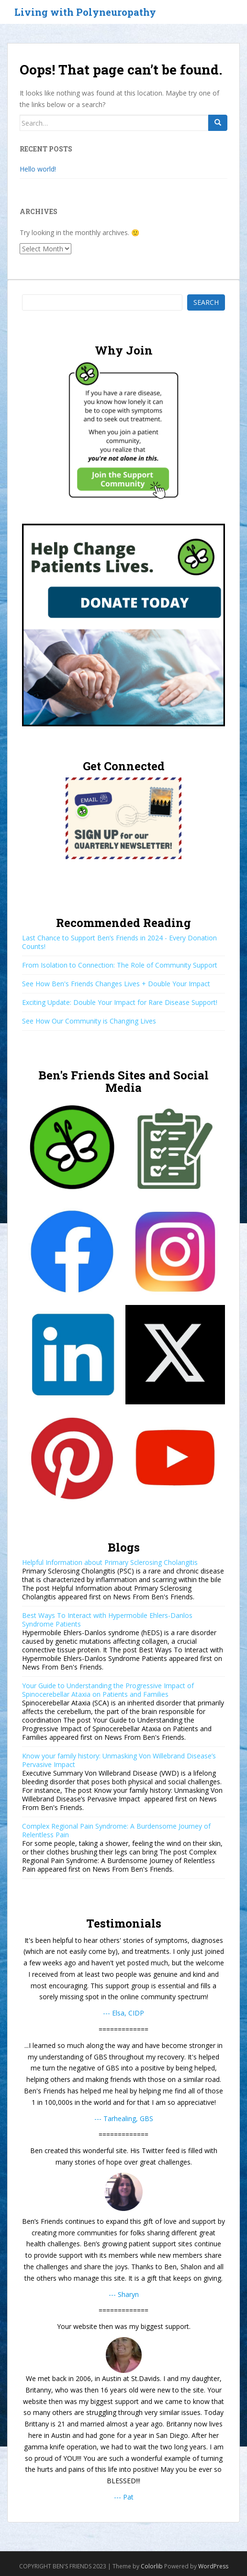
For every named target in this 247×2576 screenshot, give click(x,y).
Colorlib (152, 2566)
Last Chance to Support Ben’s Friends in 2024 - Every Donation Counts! (119, 942)
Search (206, 302)
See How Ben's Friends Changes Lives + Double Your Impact (116, 983)
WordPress (213, 2566)
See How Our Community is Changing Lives (89, 1020)
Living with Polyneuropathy (85, 12)
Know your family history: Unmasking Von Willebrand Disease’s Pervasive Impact (119, 1760)
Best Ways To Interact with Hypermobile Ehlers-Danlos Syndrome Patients (107, 1619)
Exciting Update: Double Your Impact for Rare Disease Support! (119, 1002)
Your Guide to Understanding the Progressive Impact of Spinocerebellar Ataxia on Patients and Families (108, 1690)
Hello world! (38, 168)
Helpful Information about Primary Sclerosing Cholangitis (110, 1562)
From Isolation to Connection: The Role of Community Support (119, 965)
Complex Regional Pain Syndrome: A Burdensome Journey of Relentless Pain (116, 1830)
